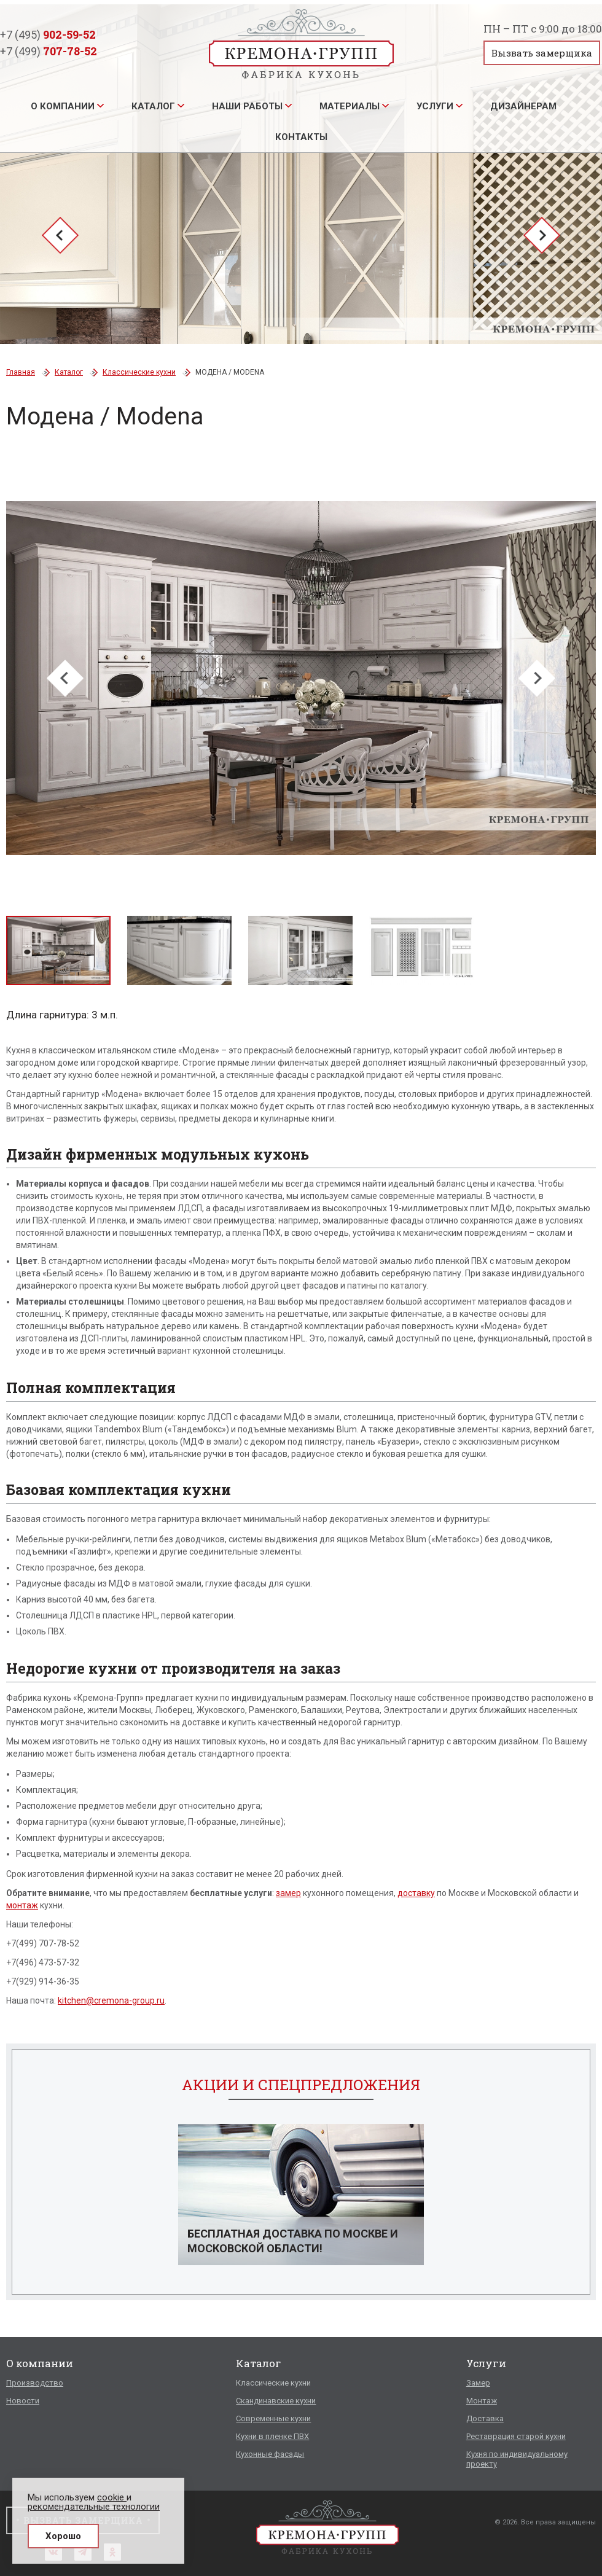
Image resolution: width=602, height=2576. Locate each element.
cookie (112, 2497)
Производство (34, 2382)
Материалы (349, 106)
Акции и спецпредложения (301, 2084)
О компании (63, 106)
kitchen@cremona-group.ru (111, 2000)
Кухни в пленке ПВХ (272, 2436)
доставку (416, 1893)
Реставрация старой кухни (516, 2436)
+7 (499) (48, 51)
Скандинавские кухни (276, 2400)
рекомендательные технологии (94, 2506)
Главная (20, 372)
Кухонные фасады (270, 2454)
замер (288, 1893)
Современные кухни (273, 2418)
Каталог (153, 106)
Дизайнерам (523, 106)
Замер (478, 2382)
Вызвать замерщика (541, 53)
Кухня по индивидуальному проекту (517, 2459)
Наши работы (247, 106)
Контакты (301, 136)
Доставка (485, 2418)
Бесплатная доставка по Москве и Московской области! (292, 2241)
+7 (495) (48, 34)
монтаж (22, 1905)
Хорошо (63, 2536)
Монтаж (481, 2400)
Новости (22, 2400)
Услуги (434, 106)
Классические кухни (139, 372)
